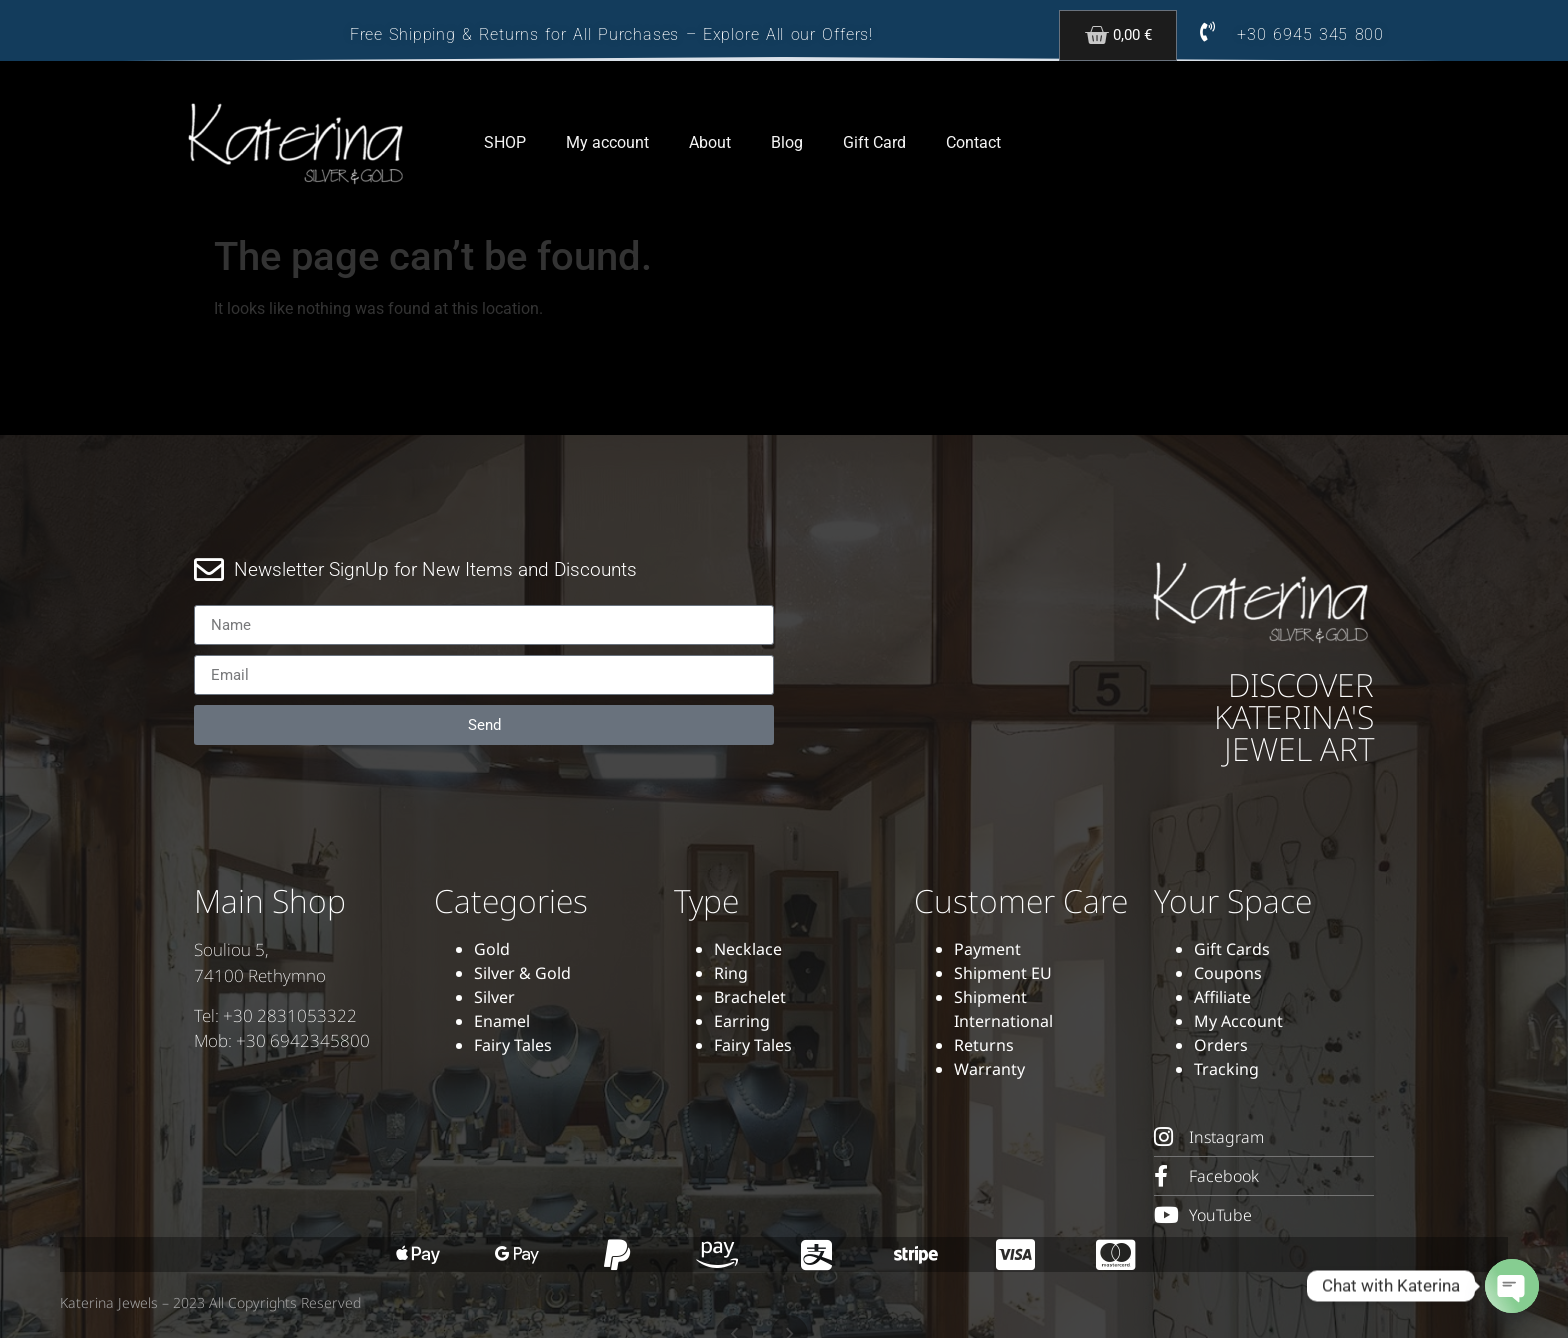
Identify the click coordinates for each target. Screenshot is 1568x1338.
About (710, 142)
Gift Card (874, 142)
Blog (787, 142)
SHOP (505, 142)
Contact (973, 142)
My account (607, 142)
